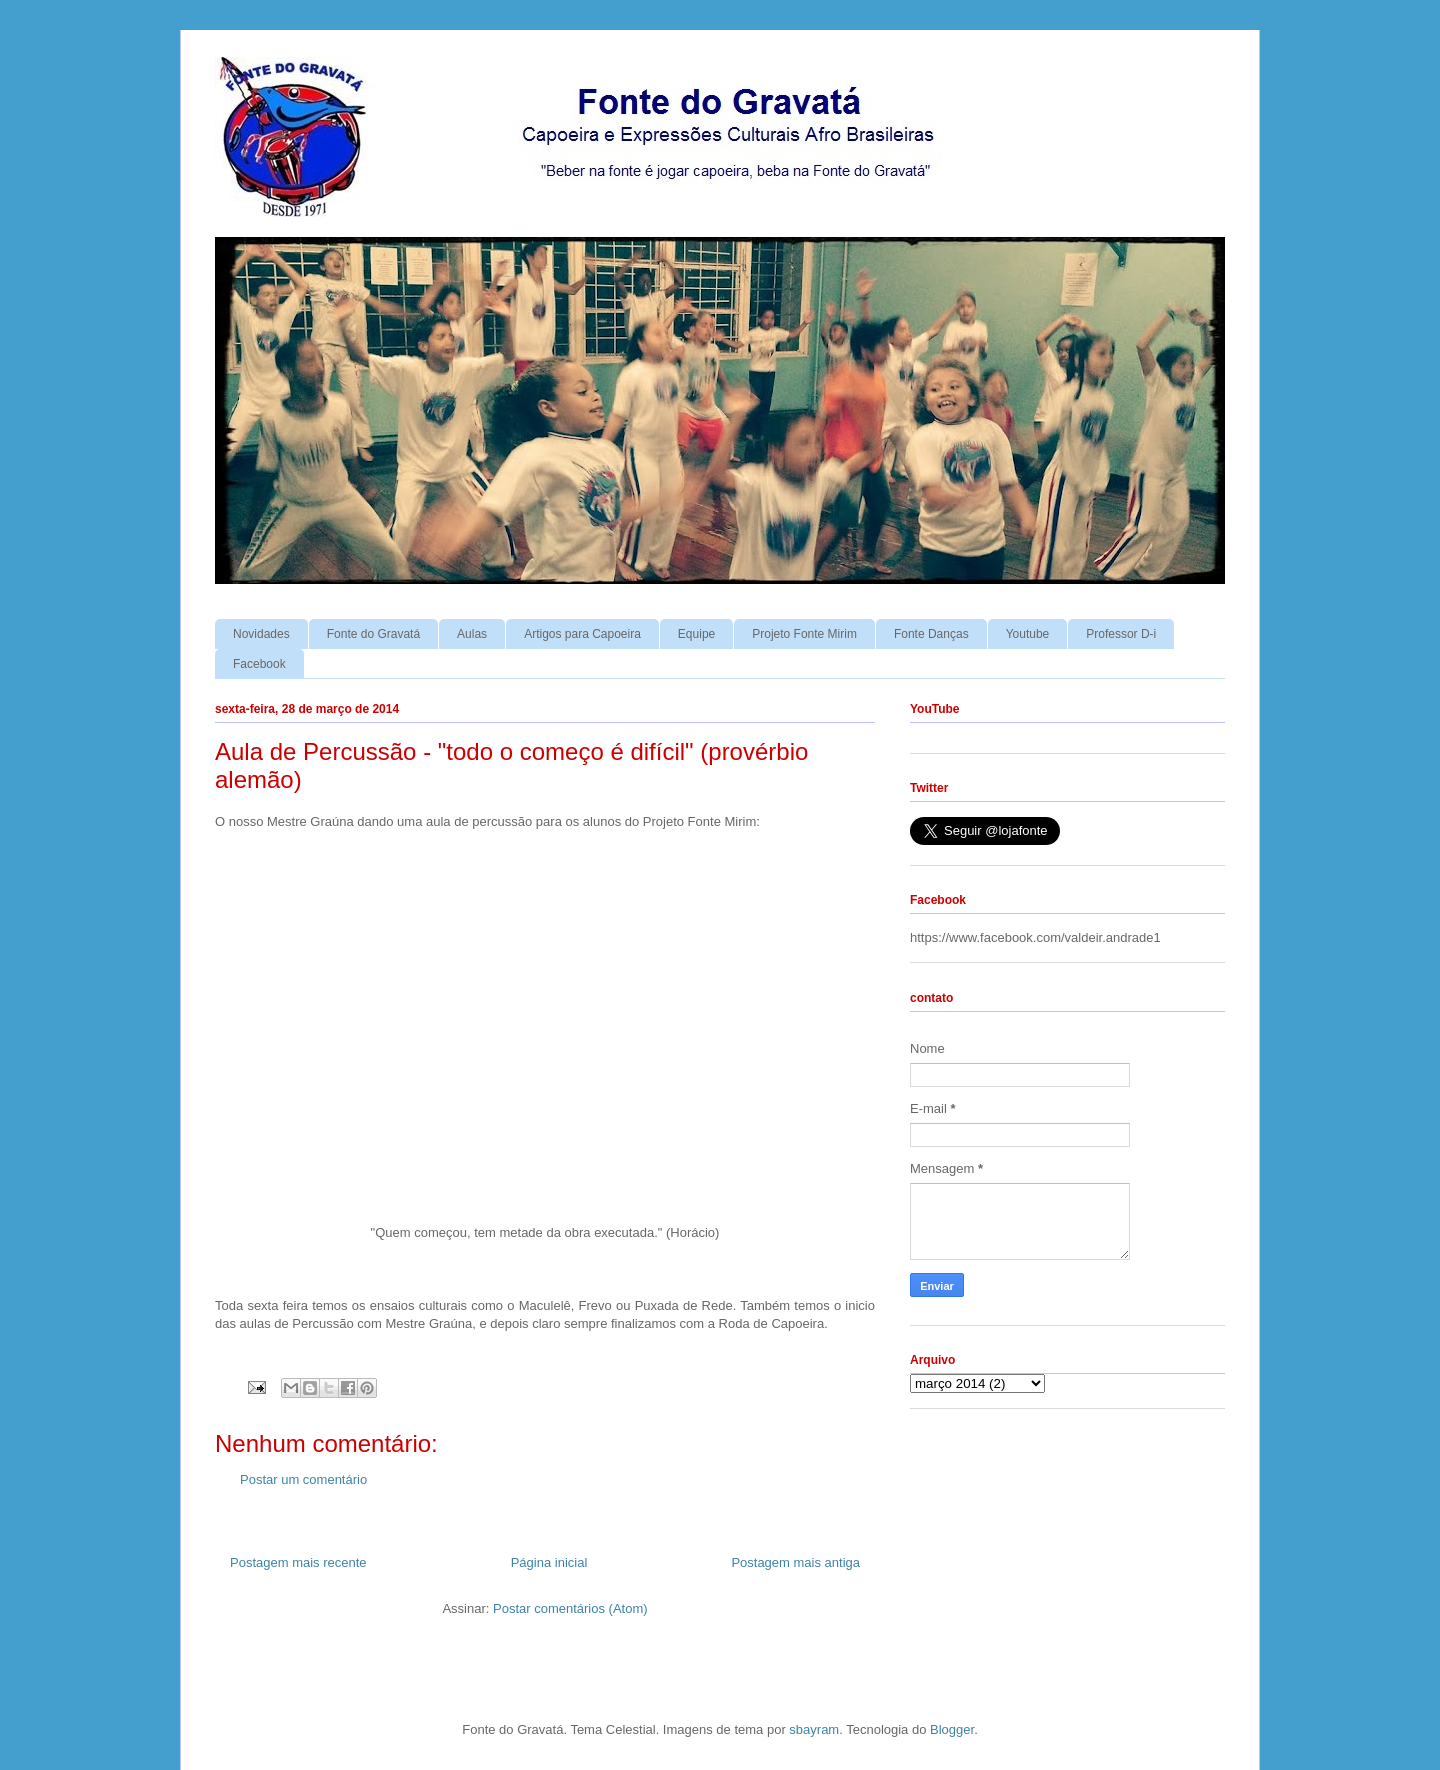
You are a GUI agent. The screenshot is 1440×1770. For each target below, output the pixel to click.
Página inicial (549, 1562)
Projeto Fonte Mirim (804, 634)
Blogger (952, 1729)
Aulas (472, 634)
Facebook (259, 664)
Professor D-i (1121, 634)
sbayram (814, 1729)
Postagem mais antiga (795, 1562)
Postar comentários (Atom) (570, 1608)
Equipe (696, 634)
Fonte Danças (931, 634)
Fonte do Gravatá (373, 634)
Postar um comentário (303, 1479)
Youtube (1028, 634)
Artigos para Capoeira (582, 634)
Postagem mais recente (298, 1562)
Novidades (261, 634)
